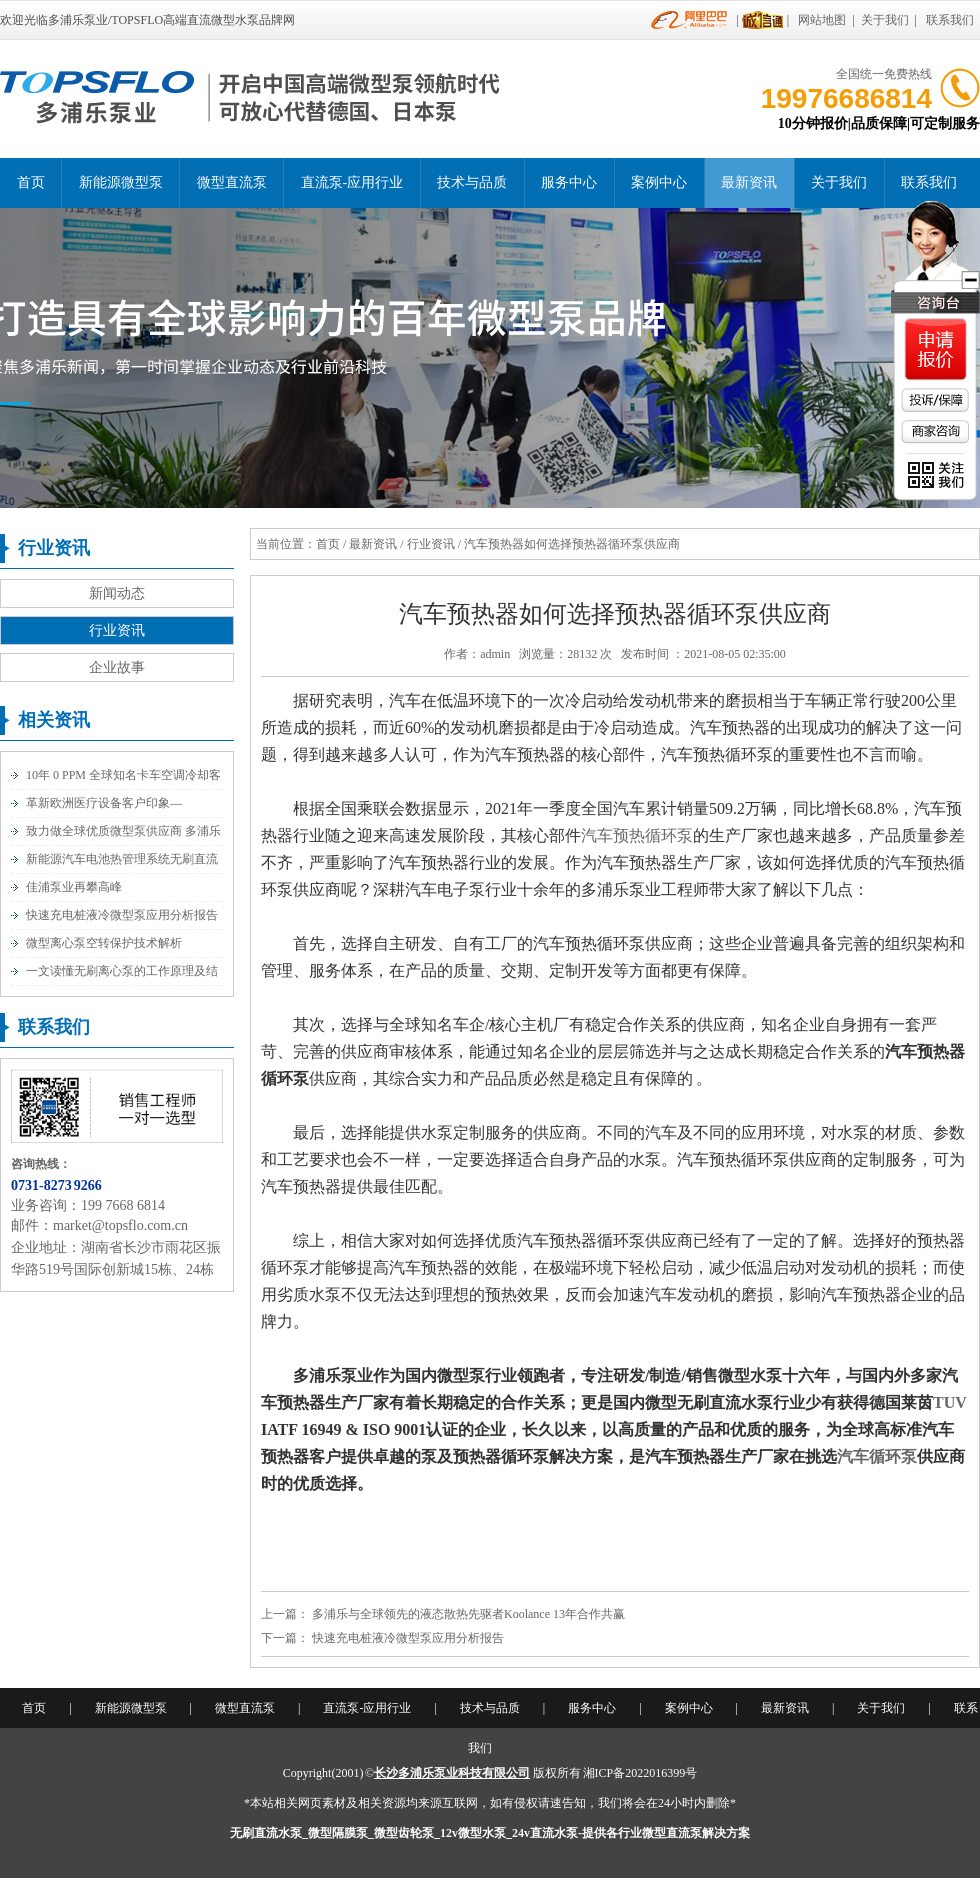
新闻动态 (117, 593)
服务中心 (569, 182)
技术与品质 (472, 182)
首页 (31, 182)
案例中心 (659, 182)
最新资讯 (749, 182)
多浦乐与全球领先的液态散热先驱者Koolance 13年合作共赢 (468, 1614)
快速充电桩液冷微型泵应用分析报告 (122, 915)
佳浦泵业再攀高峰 (74, 887)
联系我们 (950, 20)
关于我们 (885, 20)
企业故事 (117, 667)
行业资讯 (117, 630)
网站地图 (822, 20)
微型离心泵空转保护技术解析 (104, 943)
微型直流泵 (232, 182)
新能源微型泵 (121, 182)
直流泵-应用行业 (352, 182)
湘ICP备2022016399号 (640, 1773)
